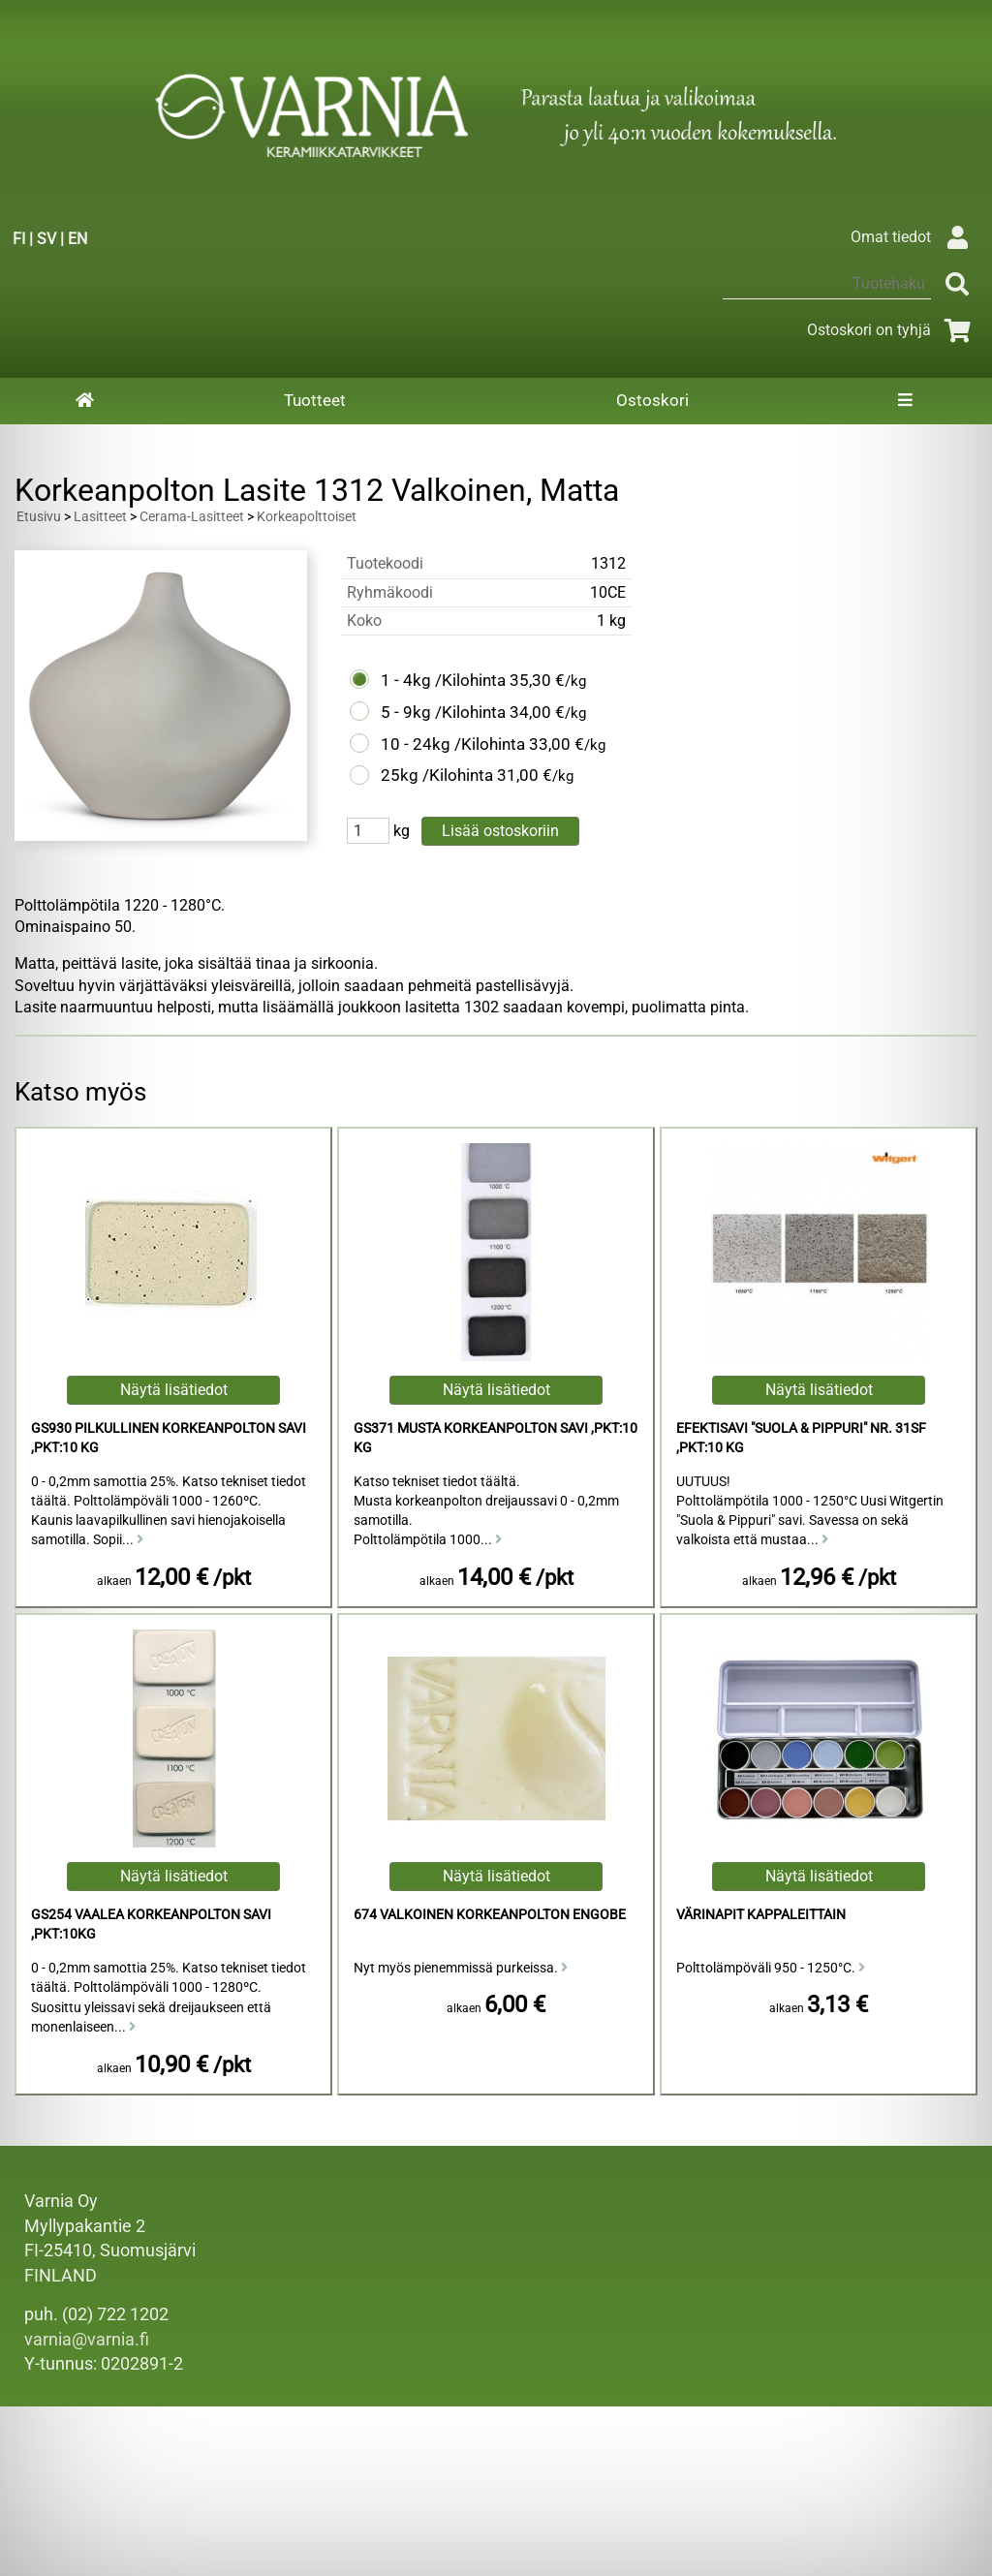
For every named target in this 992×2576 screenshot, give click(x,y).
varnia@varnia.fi (86, 2339)
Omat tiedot (914, 237)
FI (19, 239)
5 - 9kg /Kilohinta (443, 712)
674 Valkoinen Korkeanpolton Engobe (490, 1915)
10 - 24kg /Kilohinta (453, 744)
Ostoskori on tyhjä (892, 330)
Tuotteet (315, 400)
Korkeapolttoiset (306, 517)
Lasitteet (100, 517)
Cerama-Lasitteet (192, 517)
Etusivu (38, 517)
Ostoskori (652, 400)
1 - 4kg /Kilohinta (443, 680)
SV (46, 239)
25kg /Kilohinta (437, 775)
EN (77, 239)
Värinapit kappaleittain (761, 1915)
